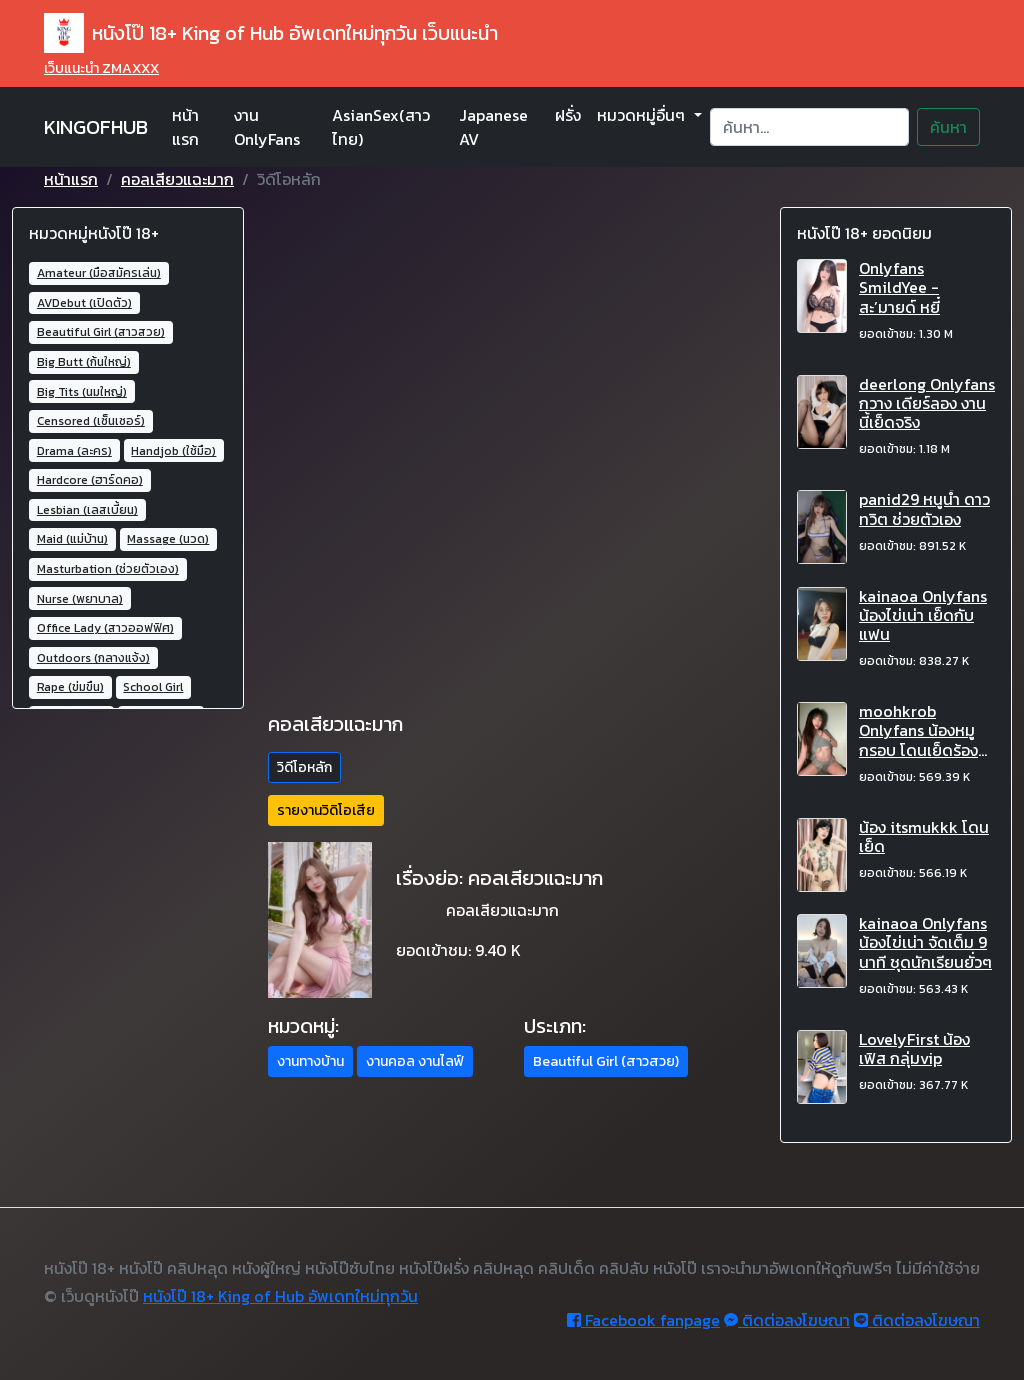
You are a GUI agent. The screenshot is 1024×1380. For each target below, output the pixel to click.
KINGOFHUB (96, 127)
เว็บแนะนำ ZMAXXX (101, 68)
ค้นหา (948, 127)
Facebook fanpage (643, 1320)
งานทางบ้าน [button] (310, 1061)
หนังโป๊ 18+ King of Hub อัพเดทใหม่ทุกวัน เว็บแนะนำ (271, 33)
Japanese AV (493, 127)
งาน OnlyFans (267, 127)
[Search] (809, 127)
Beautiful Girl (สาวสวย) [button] (606, 1061)
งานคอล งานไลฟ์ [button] (415, 1061)
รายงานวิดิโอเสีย (326, 810)
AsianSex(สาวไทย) (381, 127)
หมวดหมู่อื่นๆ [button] (643, 115)
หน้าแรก (185, 127)
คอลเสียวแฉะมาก (177, 179)
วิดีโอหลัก (304, 767)
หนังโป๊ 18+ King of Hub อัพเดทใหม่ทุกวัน (280, 1296)
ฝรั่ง (568, 115)
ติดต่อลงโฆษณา (787, 1320)
